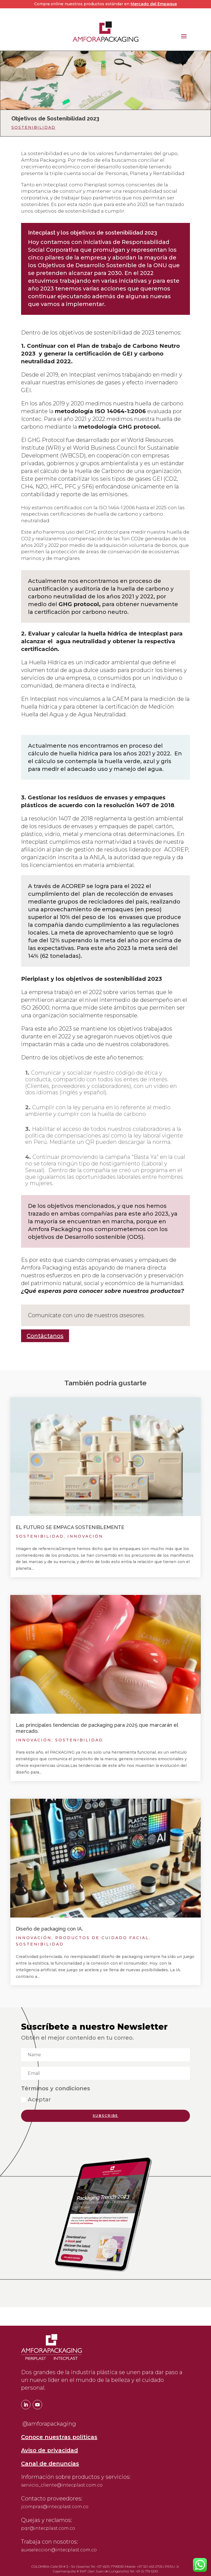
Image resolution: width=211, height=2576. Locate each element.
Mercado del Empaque (154, 3)
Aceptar (36, 2099)
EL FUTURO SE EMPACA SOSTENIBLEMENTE (70, 1527)
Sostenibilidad (33, 127)
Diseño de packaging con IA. (49, 1929)
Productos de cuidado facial (102, 1937)
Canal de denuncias (50, 2463)
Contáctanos (45, 1335)
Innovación (85, 1536)
